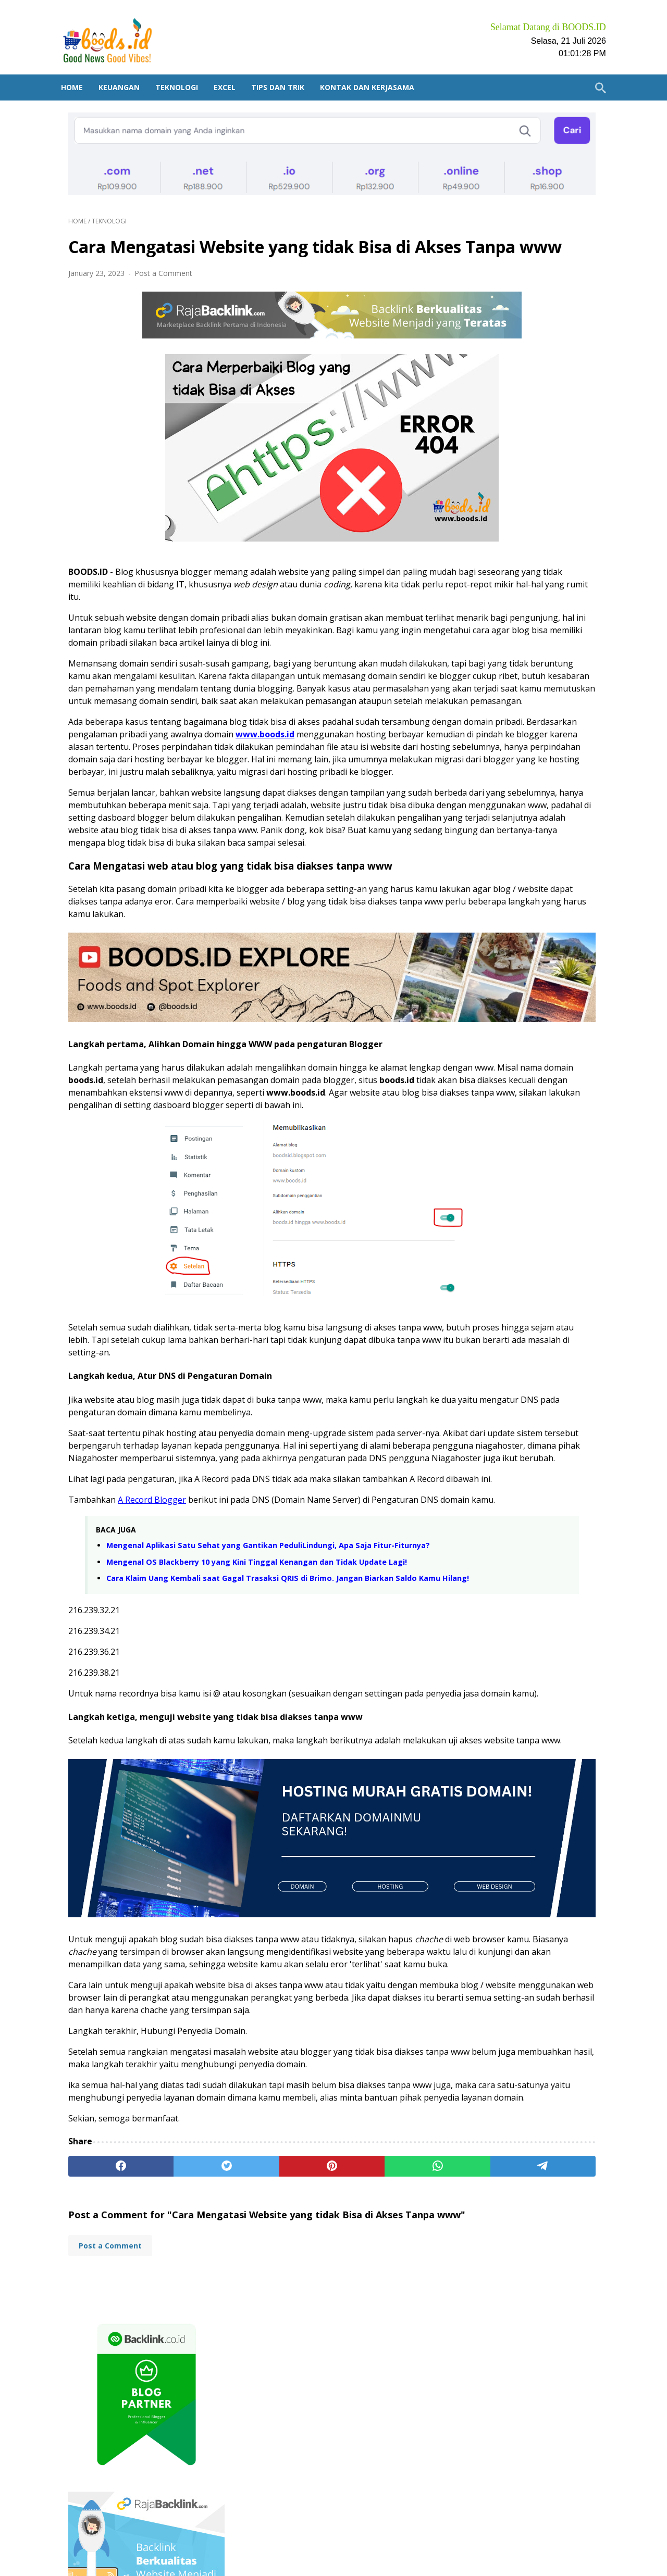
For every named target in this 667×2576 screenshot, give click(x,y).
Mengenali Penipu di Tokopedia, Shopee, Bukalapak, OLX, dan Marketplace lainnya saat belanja (521, 1077)
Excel (232, 70)
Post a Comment (163, 261)
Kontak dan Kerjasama (374, 70)
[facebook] (103, 2365)
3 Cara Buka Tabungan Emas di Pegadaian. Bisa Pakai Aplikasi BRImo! (527, 1568)
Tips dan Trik (285, 70)
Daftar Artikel (305, 2539)
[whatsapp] (316, 2365)
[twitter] (174, 2365)
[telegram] (387, 2365)
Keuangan (126, 70)
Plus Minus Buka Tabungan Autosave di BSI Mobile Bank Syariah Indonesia (527, 1470)
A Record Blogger (152, 1630)
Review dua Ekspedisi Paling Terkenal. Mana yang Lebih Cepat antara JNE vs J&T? (526, 1236)
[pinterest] (245, 2365)
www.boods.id (129, 768)
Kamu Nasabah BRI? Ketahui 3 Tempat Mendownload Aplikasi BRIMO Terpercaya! (526, 1519)
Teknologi (184, 70)
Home (79, 70)
